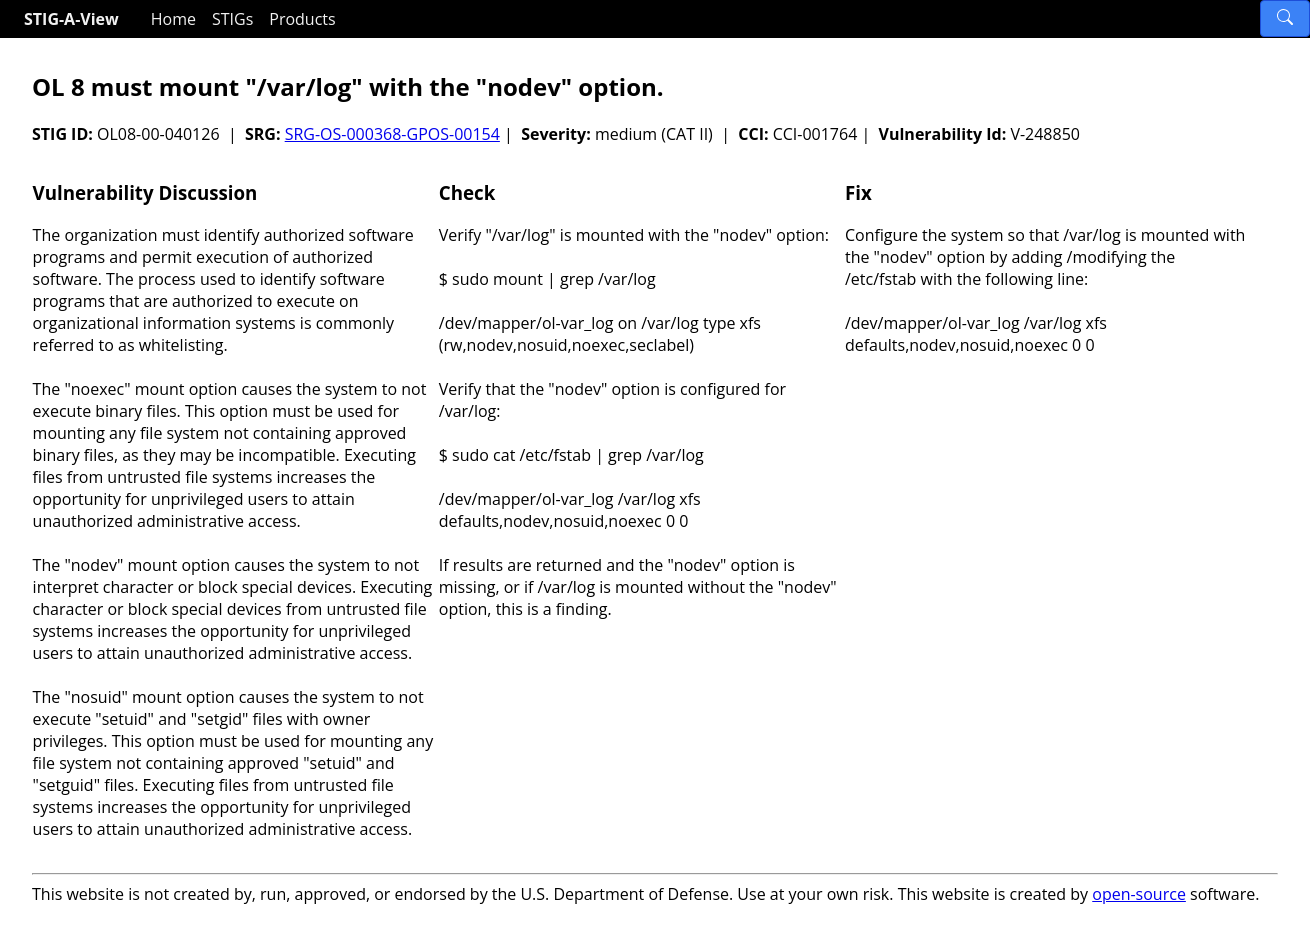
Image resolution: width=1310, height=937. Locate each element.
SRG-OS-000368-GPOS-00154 (392, 134)
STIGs (232, 19)
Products (302, 19)
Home (173, 19)
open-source (1139, 894)
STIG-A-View (71, 19)
